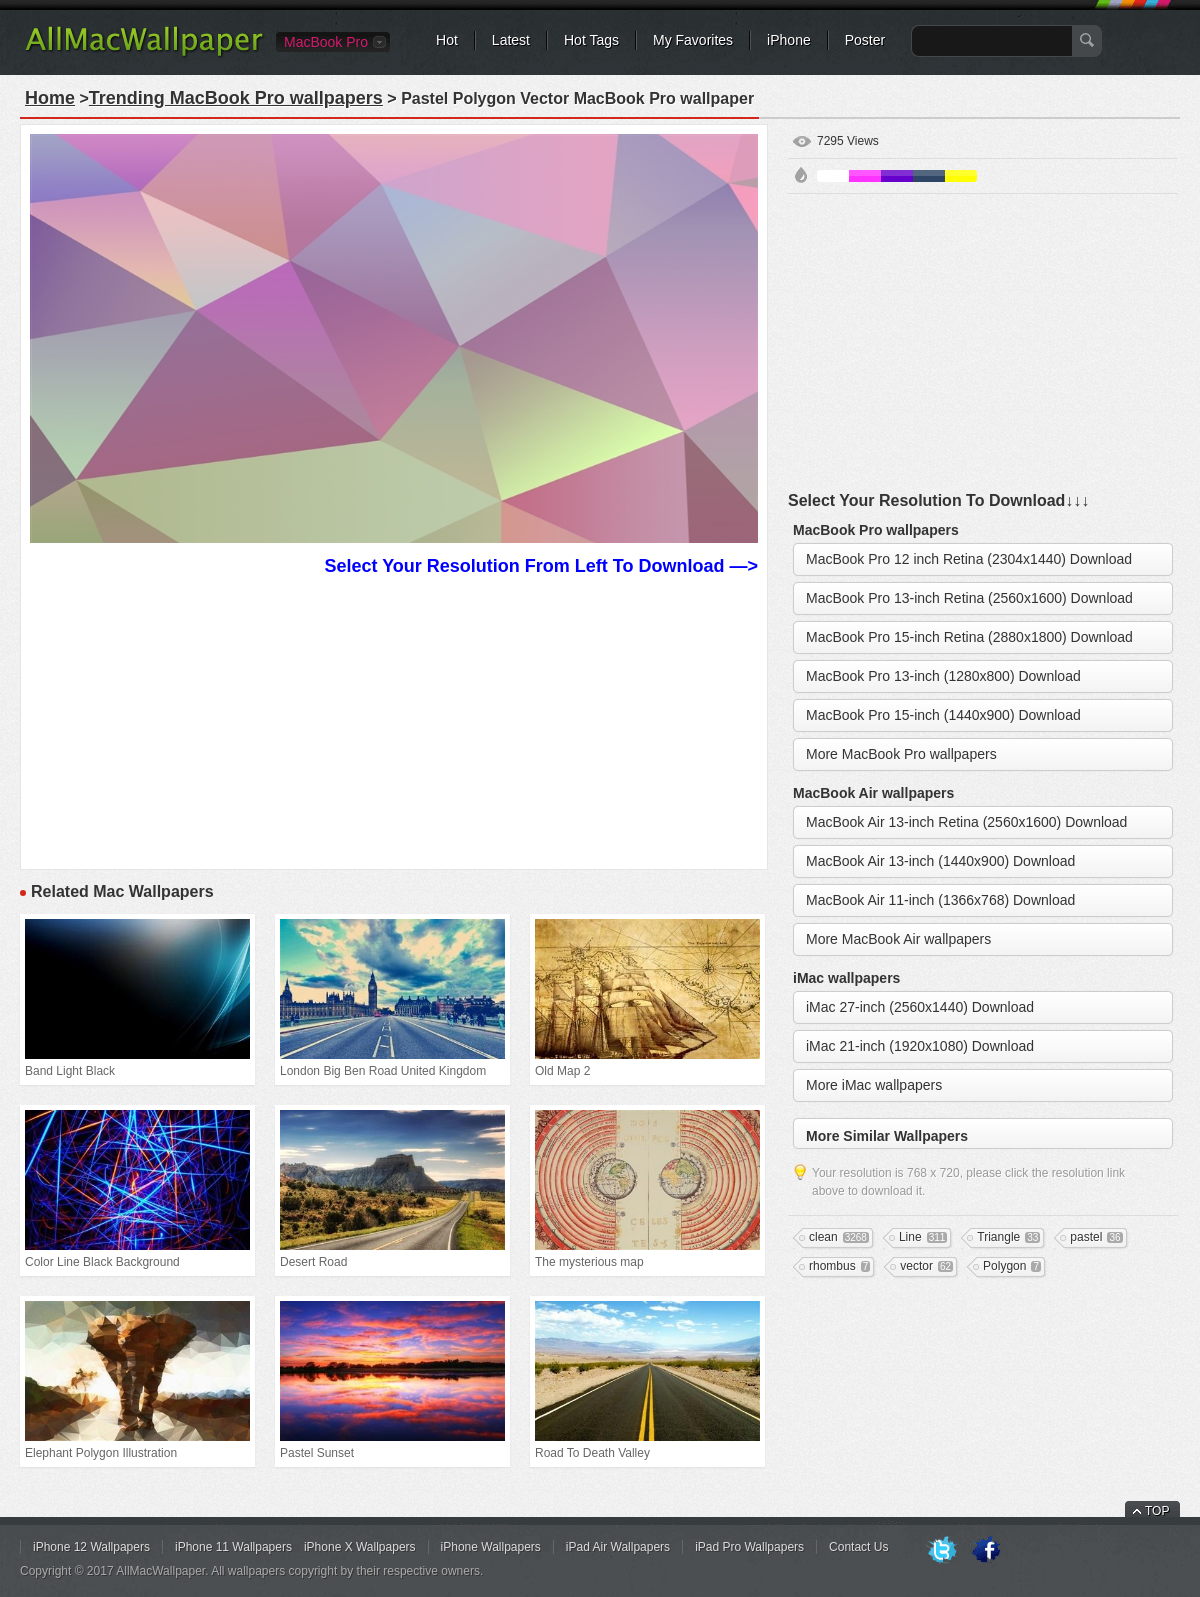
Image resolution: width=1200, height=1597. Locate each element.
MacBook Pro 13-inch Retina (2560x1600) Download (969, 598)
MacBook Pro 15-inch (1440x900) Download (943, 715)
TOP (1157, 1511)
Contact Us (858, 1547)
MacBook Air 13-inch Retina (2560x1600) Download (966, 822)
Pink (865, 176)
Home (50, 98)
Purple (897, 176)
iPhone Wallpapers (491, 1547)
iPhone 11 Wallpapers (233, 1547)
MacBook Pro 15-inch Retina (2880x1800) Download (969, 637)
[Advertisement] (394, 720)
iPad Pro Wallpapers (749, 1547)
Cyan (929, 176)
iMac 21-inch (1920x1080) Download (920, 1046)
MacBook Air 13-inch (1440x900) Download (940, 861)
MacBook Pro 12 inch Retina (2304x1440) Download (969, 559)
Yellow (961, 176)
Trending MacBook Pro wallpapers (236, 98)
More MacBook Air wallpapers (898, 939)
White (833, 176)
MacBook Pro (326, 42)
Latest (511, 40)
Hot (447, 40)
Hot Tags (591, 40)
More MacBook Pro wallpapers (901, 754)
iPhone (789, 40)
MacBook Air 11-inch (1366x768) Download (940, 900)
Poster (865, 40)
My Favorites (693, 40)
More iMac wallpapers (874, 1085)
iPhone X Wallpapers (360, 1547)
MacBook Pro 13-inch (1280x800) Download (943, 676)
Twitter (942, 1551)
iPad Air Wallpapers (618, 1547)
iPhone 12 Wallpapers (91, 1547)
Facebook (986, 1551)
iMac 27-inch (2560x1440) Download (920, 1007)
